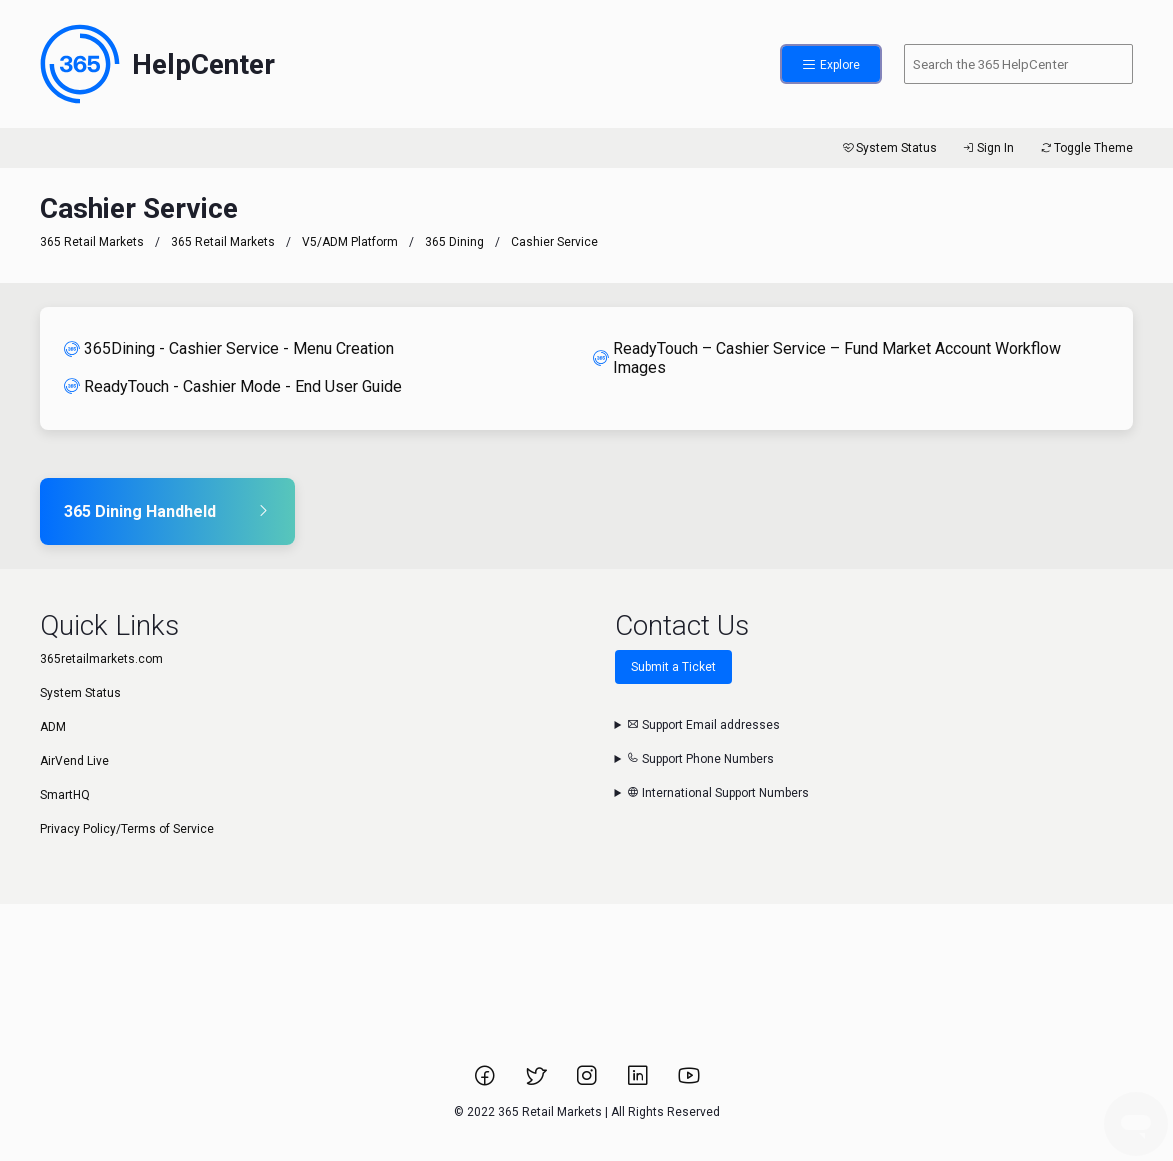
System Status (888, 148)
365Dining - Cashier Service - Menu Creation (229, 348)
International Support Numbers (718, 793)
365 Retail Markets (92, 242)
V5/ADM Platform (350, 242)
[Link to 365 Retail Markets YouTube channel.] (689, 1082)
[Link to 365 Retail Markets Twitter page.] (537, 1082)
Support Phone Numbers (700, 759)
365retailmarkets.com (101, 659)
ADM (53, 727)
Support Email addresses (703, 725)
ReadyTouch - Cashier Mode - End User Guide (233, 386)
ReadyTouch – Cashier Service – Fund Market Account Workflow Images (827, 358)
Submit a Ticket (673, 667)
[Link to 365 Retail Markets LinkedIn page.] (639, 1082)
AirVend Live (74, 761)
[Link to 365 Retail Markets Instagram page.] (588, 1082)
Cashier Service (554, 242)
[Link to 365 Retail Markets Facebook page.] (486, 1082)
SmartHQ (65, 795)
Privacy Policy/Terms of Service (127, 829)
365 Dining (454, 242)
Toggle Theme (1085, 148)
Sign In (987, 148)
